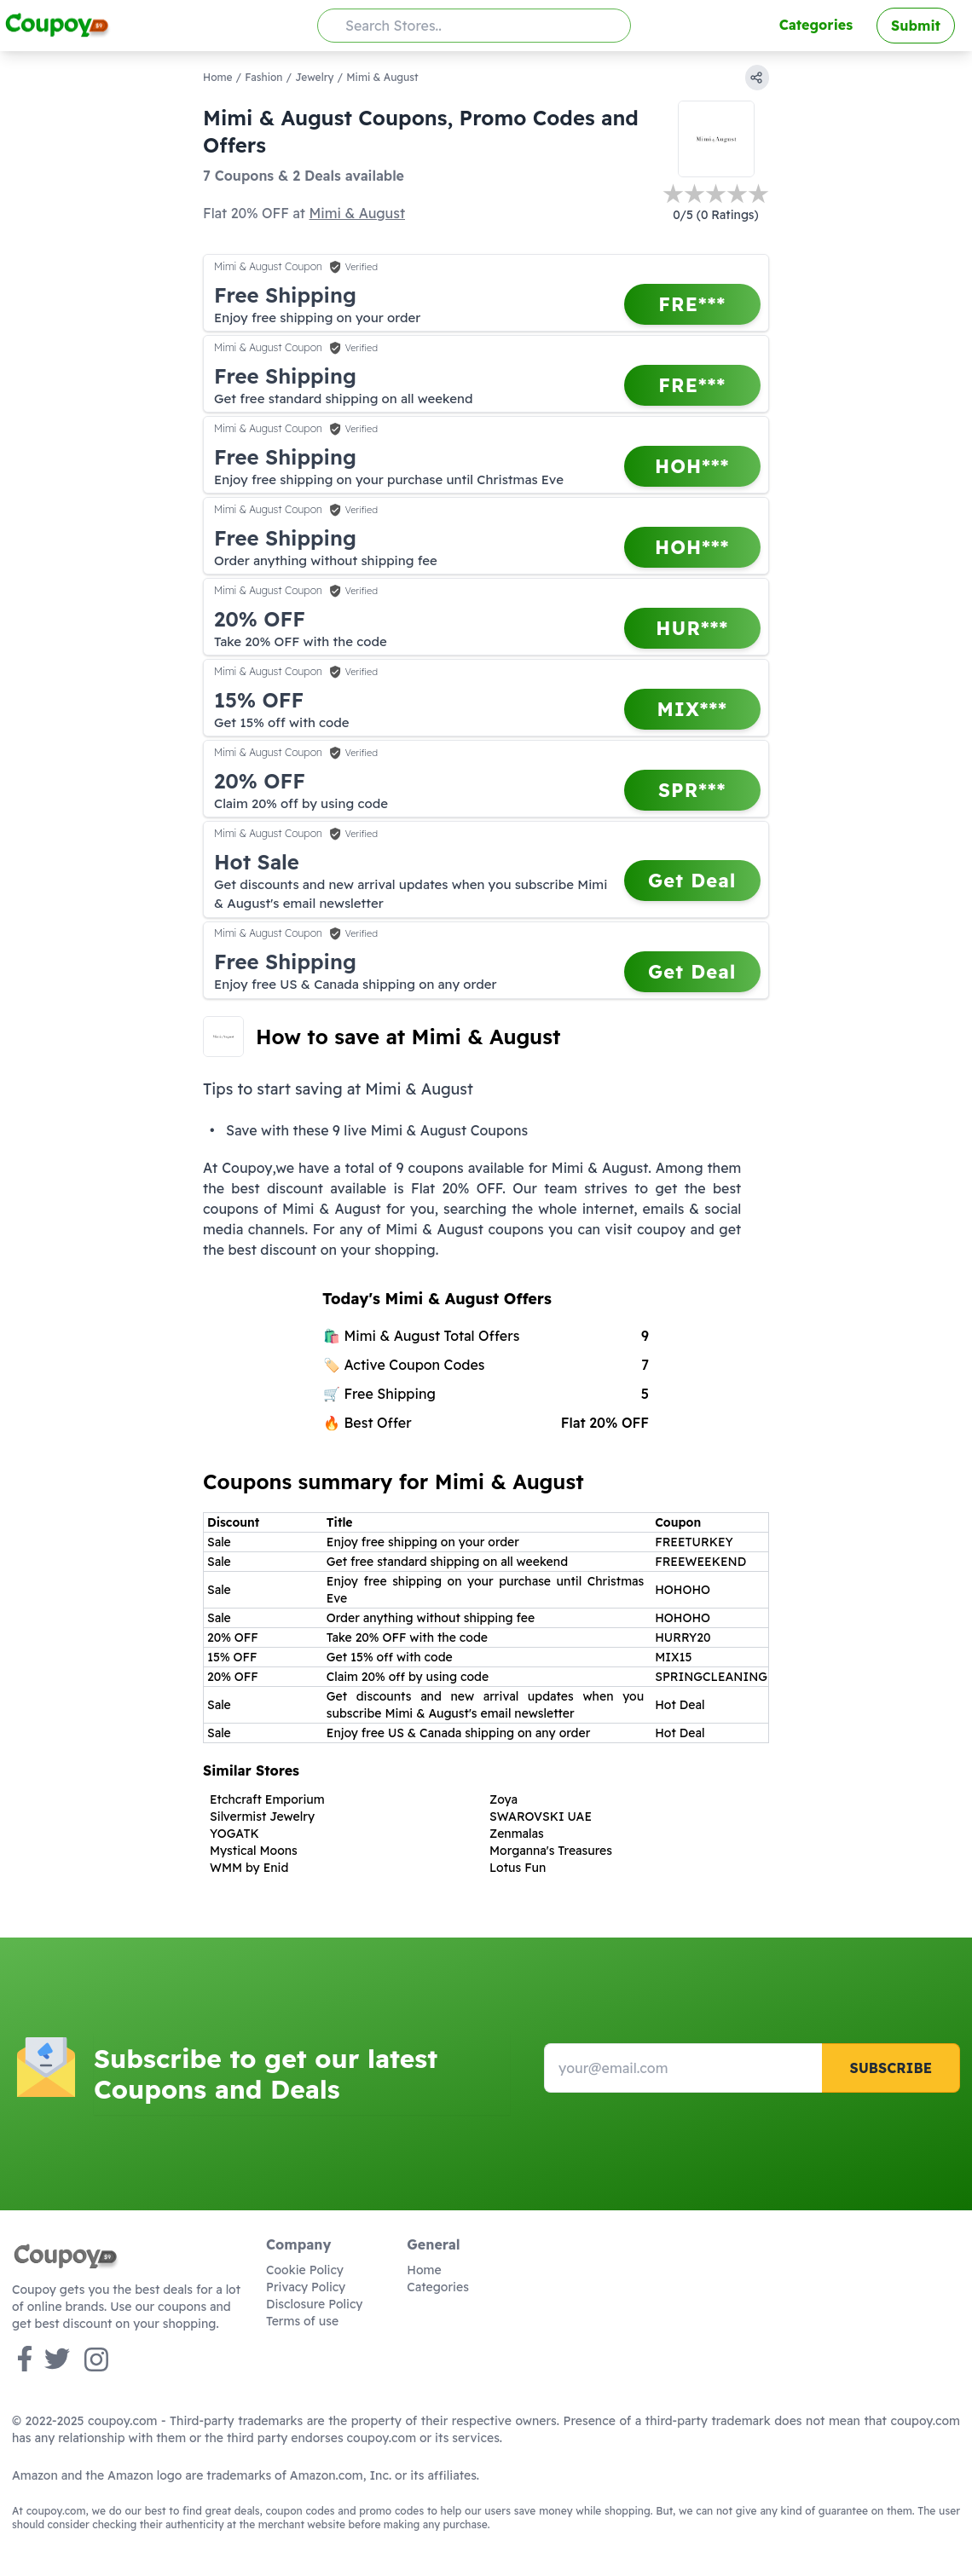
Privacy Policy (305, 2287)
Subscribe (890, 2067)
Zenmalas (516, 1833)
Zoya (503, 1799)
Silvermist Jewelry (262, 1816)
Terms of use (302, 2321)
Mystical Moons (254, 1850)
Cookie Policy (305, 2270)
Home (218, 77)
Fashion (263, 77)
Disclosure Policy (314, 2304)
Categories (816, 24)
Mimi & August (357, 213)
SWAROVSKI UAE (540, 1816)
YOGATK (234, 1833)
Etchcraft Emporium (267, 1799)
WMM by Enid (249, 1867)
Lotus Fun (517, 1867)
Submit (915, 25)
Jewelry (314, 77)
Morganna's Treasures (550, 1850)
